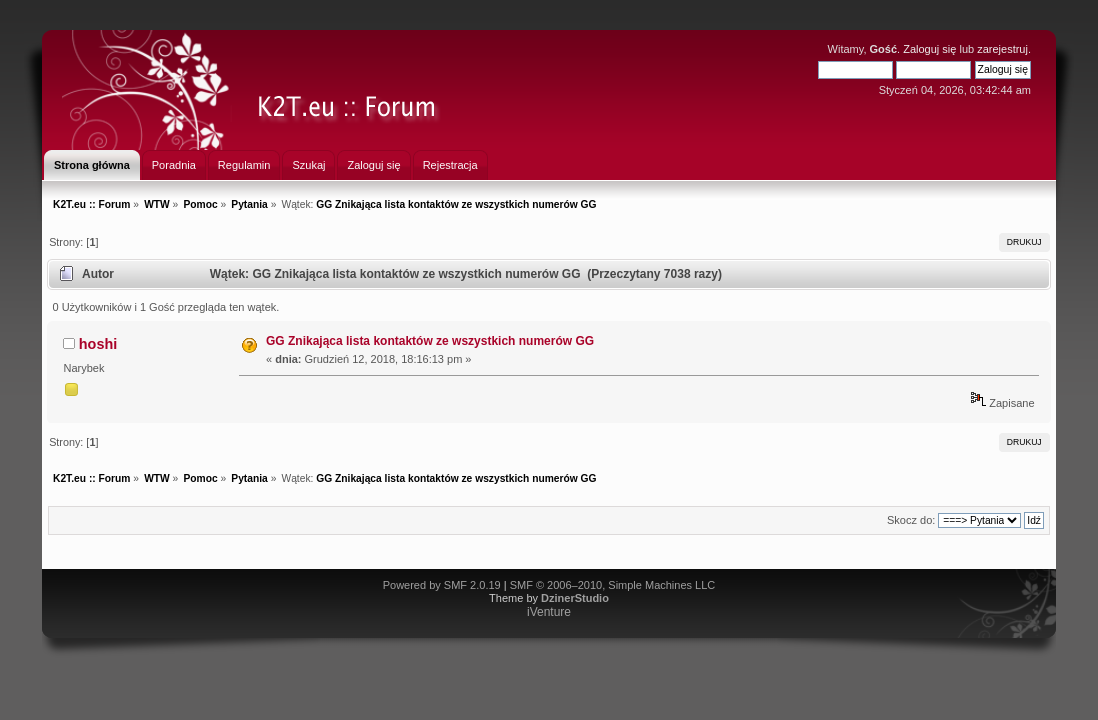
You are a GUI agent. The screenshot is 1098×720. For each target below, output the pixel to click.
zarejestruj (1002, 49)
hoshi (98, 344)
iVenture (549, 612)
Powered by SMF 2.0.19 (442, 585)
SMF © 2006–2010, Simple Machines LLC (613, 585)
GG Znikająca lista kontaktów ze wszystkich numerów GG (430, 341)
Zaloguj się (929, 49)
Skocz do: (911, 520)
